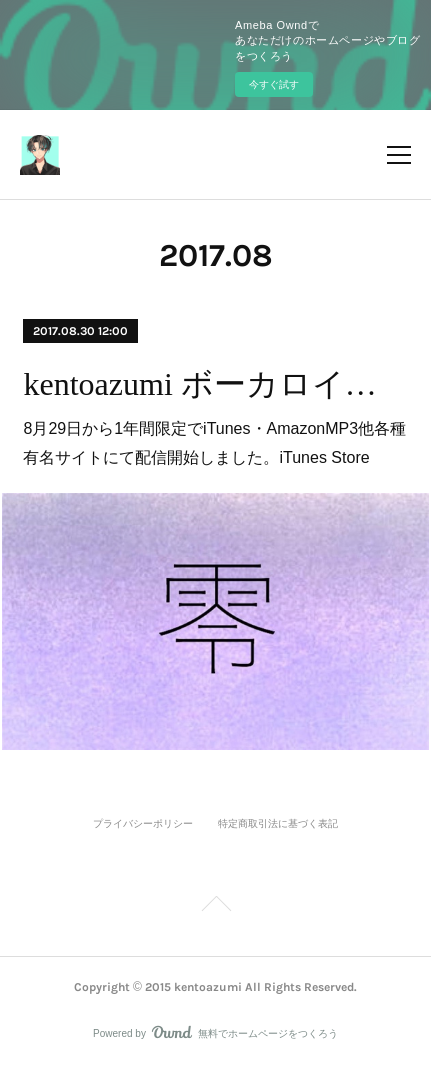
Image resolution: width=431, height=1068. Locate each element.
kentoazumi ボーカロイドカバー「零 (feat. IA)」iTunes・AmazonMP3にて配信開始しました (215, 384)
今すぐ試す (274, 84)
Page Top (215, 907)
